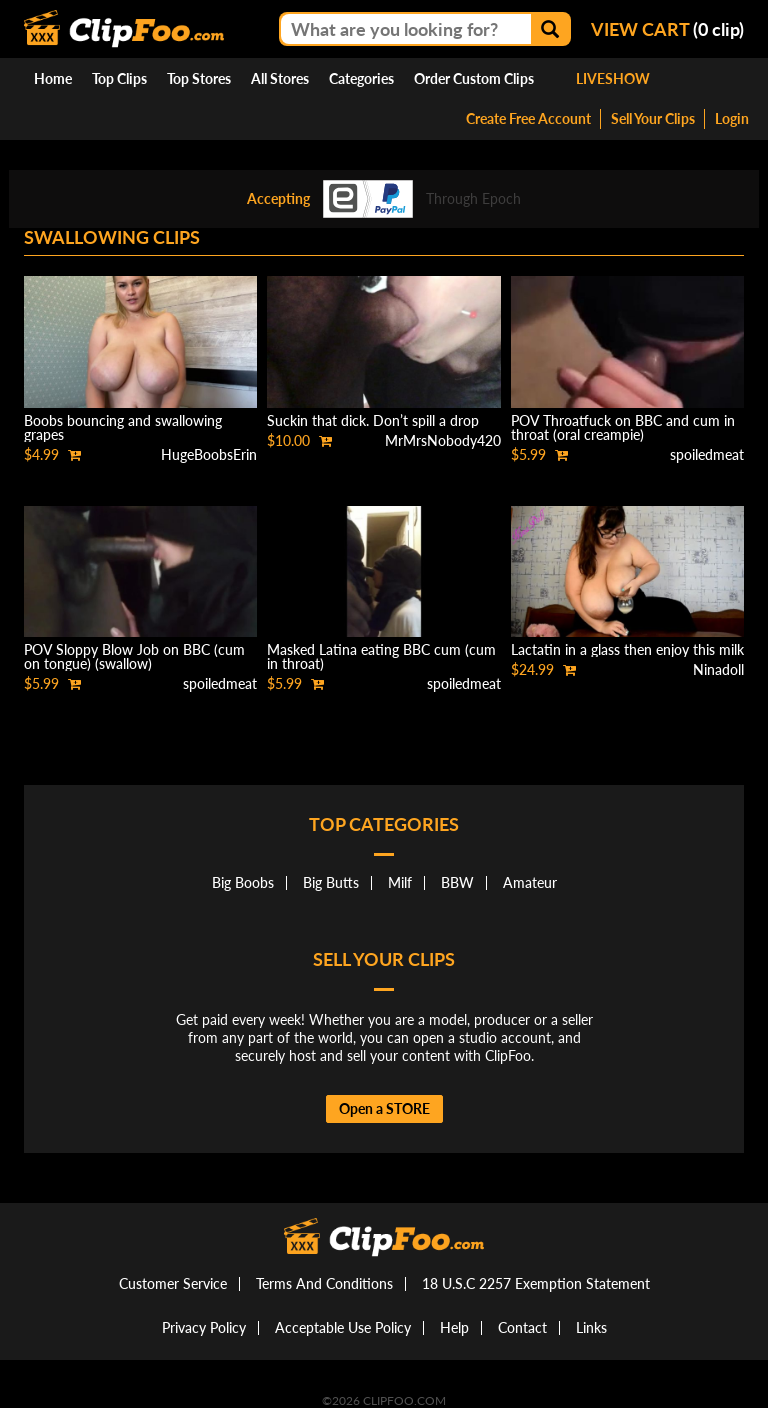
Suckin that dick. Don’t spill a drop (373, 420)
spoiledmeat (707, 454)
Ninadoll (718, 669)
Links (591, 1327)
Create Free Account (528, 118)
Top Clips (119, 78)
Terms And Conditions (324, 1283)
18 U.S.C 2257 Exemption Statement (536, 1283)
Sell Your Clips (653, 118)
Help (454, 1327)
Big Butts (331, 882)
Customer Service (173, 1283)
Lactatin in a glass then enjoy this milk (627, 649)
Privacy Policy (204, 1327)
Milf (400, 882)
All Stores (280, 78)
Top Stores (199, 78)
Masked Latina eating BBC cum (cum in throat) (381, 656)
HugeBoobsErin (209, 454)
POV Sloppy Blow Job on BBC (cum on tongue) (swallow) (134, 656)
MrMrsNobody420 (443, 440)
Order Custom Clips (474, 78)
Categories (361, 78)
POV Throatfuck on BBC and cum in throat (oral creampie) (623, 427)
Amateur (530, 882)
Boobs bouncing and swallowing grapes (123, 427)
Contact (522, 1327)
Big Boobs (243, 882)
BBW (457, 882)
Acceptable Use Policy (343, 1327)
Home (53, 78)
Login (732, 118)
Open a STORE (384, 1108)
